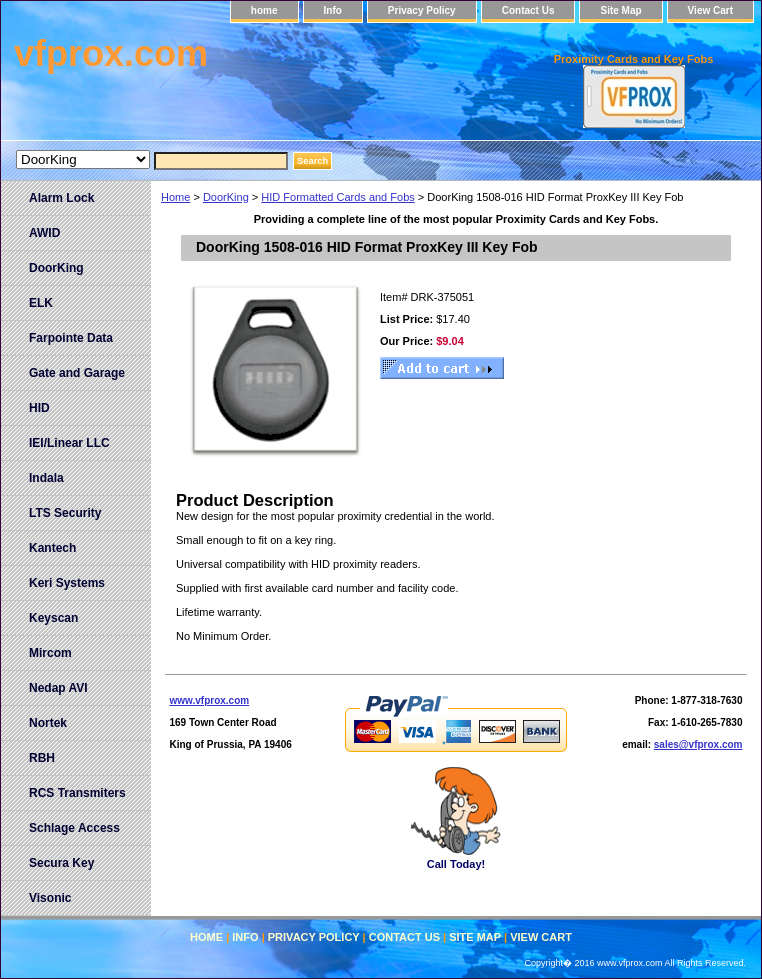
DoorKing (226, 197)
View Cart (710, 10)
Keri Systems (67, 583)
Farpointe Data (71, 338)
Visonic (50, 898)
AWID (44, 233)
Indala (46, 478)
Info (333, 10)
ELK (41, 303)
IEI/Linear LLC (69, 443)
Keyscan (53, 618)
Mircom (50, 653)
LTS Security (65, 513)
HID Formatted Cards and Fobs (337, 197)
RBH (42, 758)
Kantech (52, 548)
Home (175, 197)
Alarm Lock (61, 198)
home (264, 10)
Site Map (620, 10)
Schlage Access (74, 828)
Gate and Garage (77, 373)
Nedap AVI (58, 688)
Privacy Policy (422, 10)
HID (39, 408)
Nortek (48, 723)
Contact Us (528, 10)
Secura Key (61, 863)
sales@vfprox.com (698, 744)
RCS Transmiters (77, 793)
